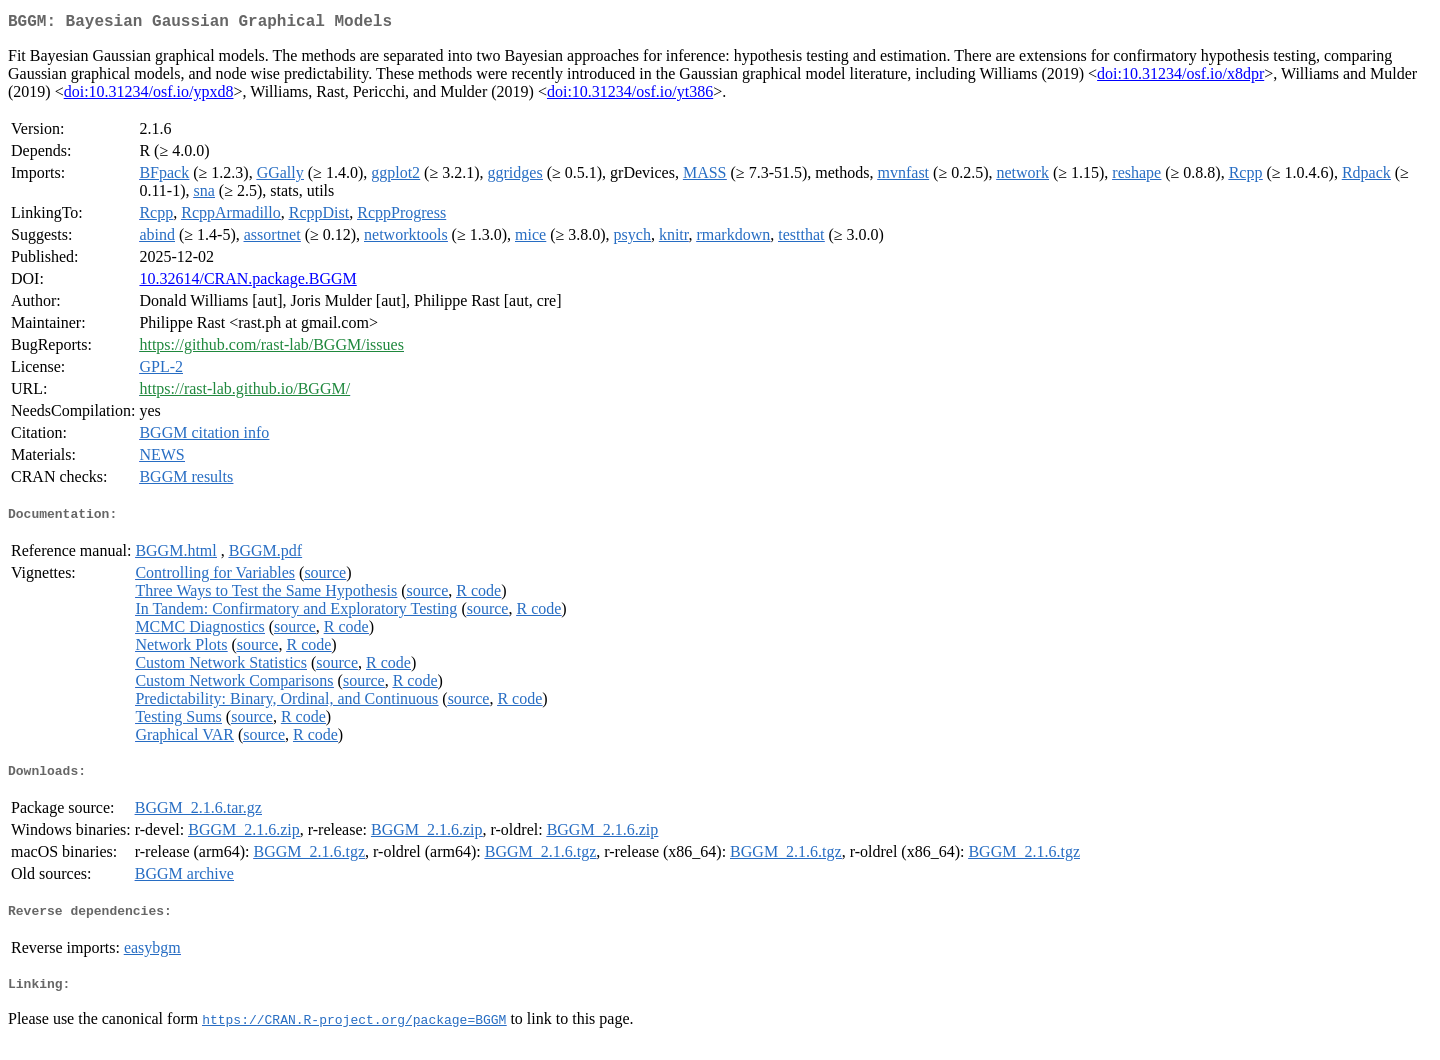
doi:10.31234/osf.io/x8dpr (1180, 77)
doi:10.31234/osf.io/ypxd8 (149, 95)
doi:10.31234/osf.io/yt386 (630, 95)
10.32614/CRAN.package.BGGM (247, 282)
